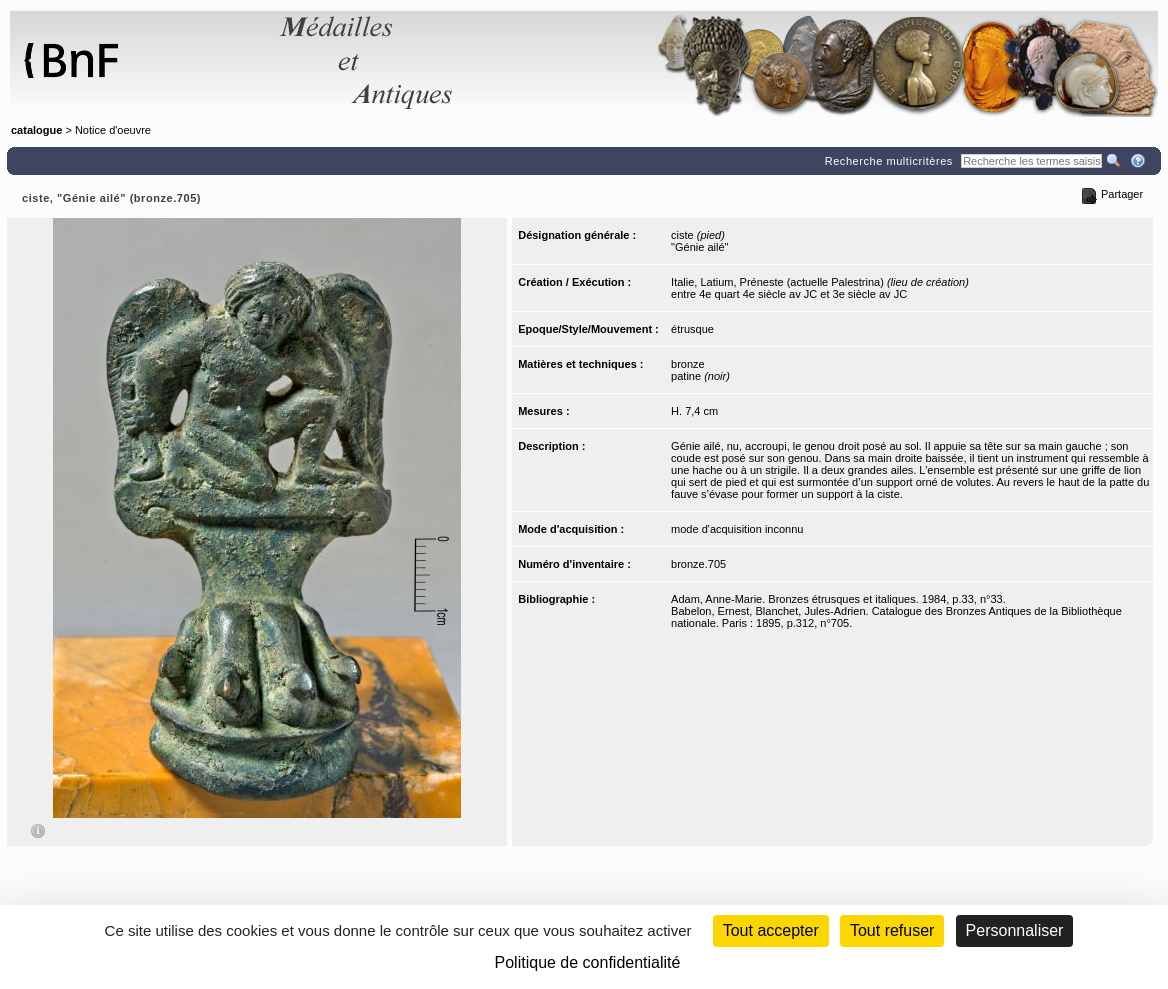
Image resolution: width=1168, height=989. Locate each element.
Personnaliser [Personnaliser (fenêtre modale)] (1015, 930)
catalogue (36, 130)
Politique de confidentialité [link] (588, 962)
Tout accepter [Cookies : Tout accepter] (771, 930)
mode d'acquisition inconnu (737, 529)
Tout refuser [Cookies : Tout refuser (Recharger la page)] (892, 930)
